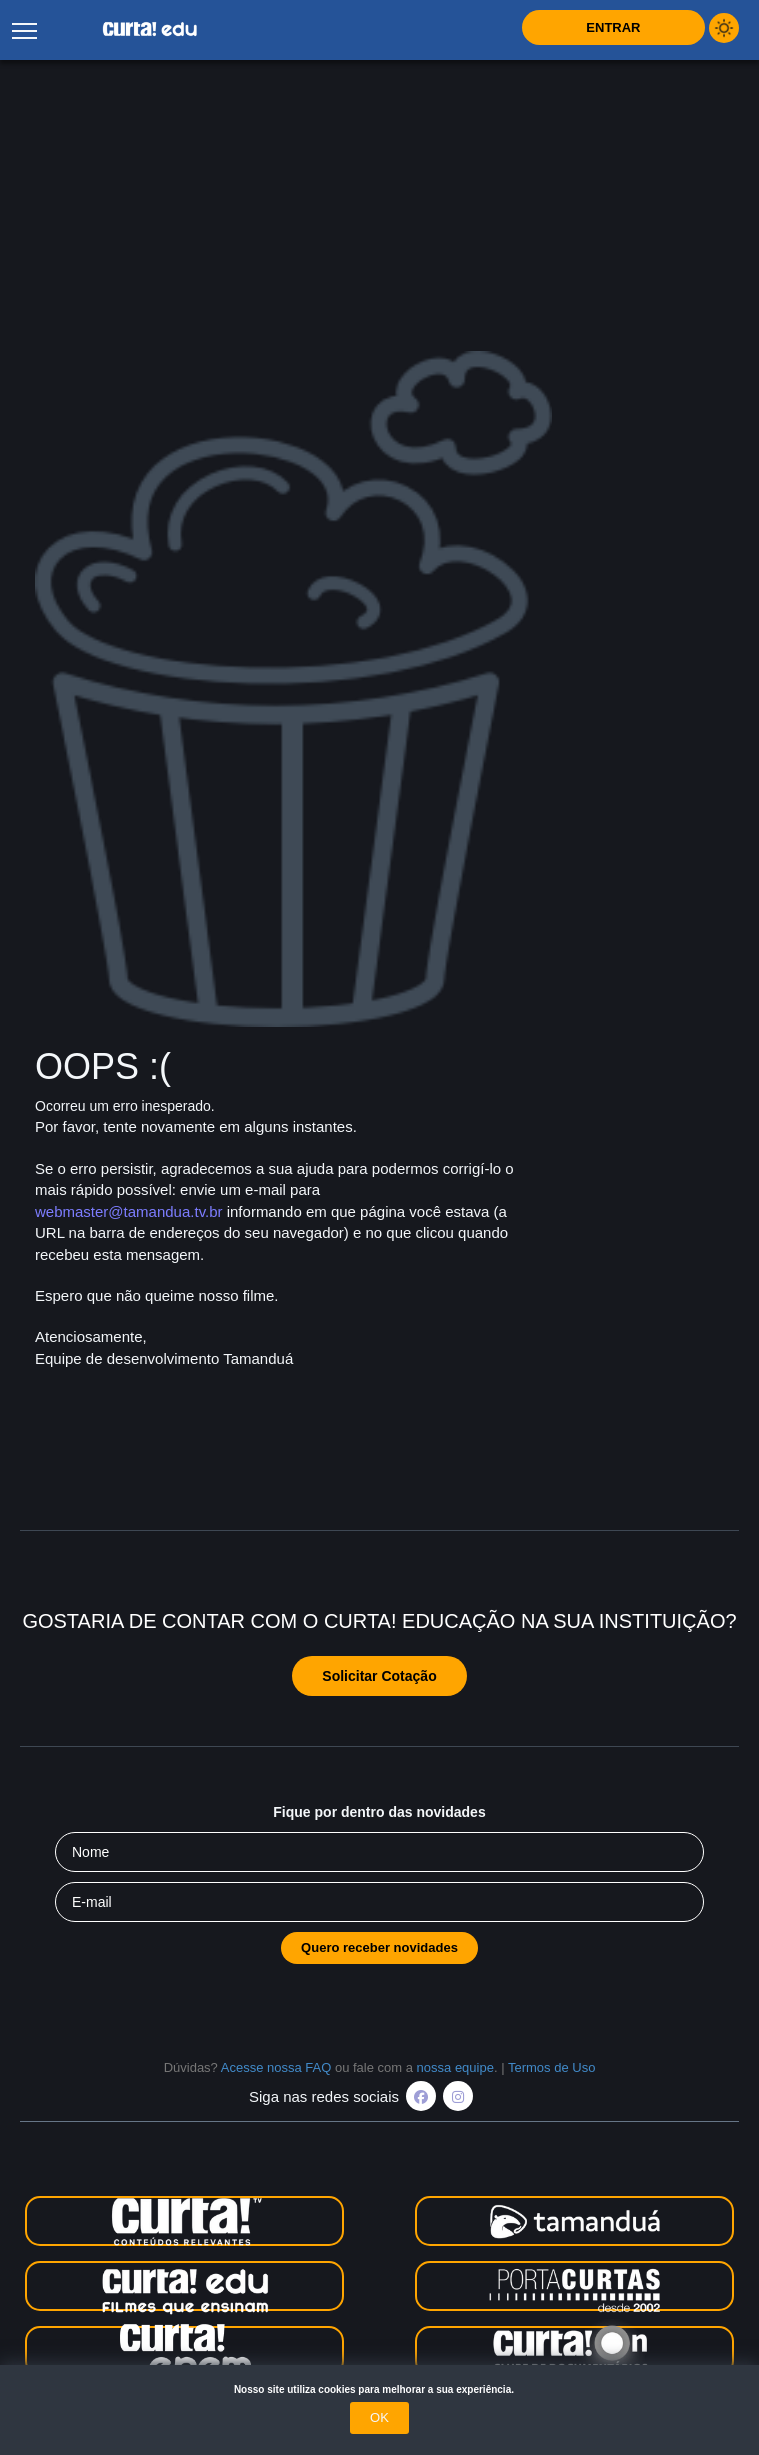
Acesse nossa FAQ (276, 2067)
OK (379, 2417)
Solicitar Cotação (379, 1676)
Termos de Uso (551, 2067)
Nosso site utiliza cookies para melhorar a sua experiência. (379, 2389)
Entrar (613, 27)
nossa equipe (455, 2067)
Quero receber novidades (379, 1947)
